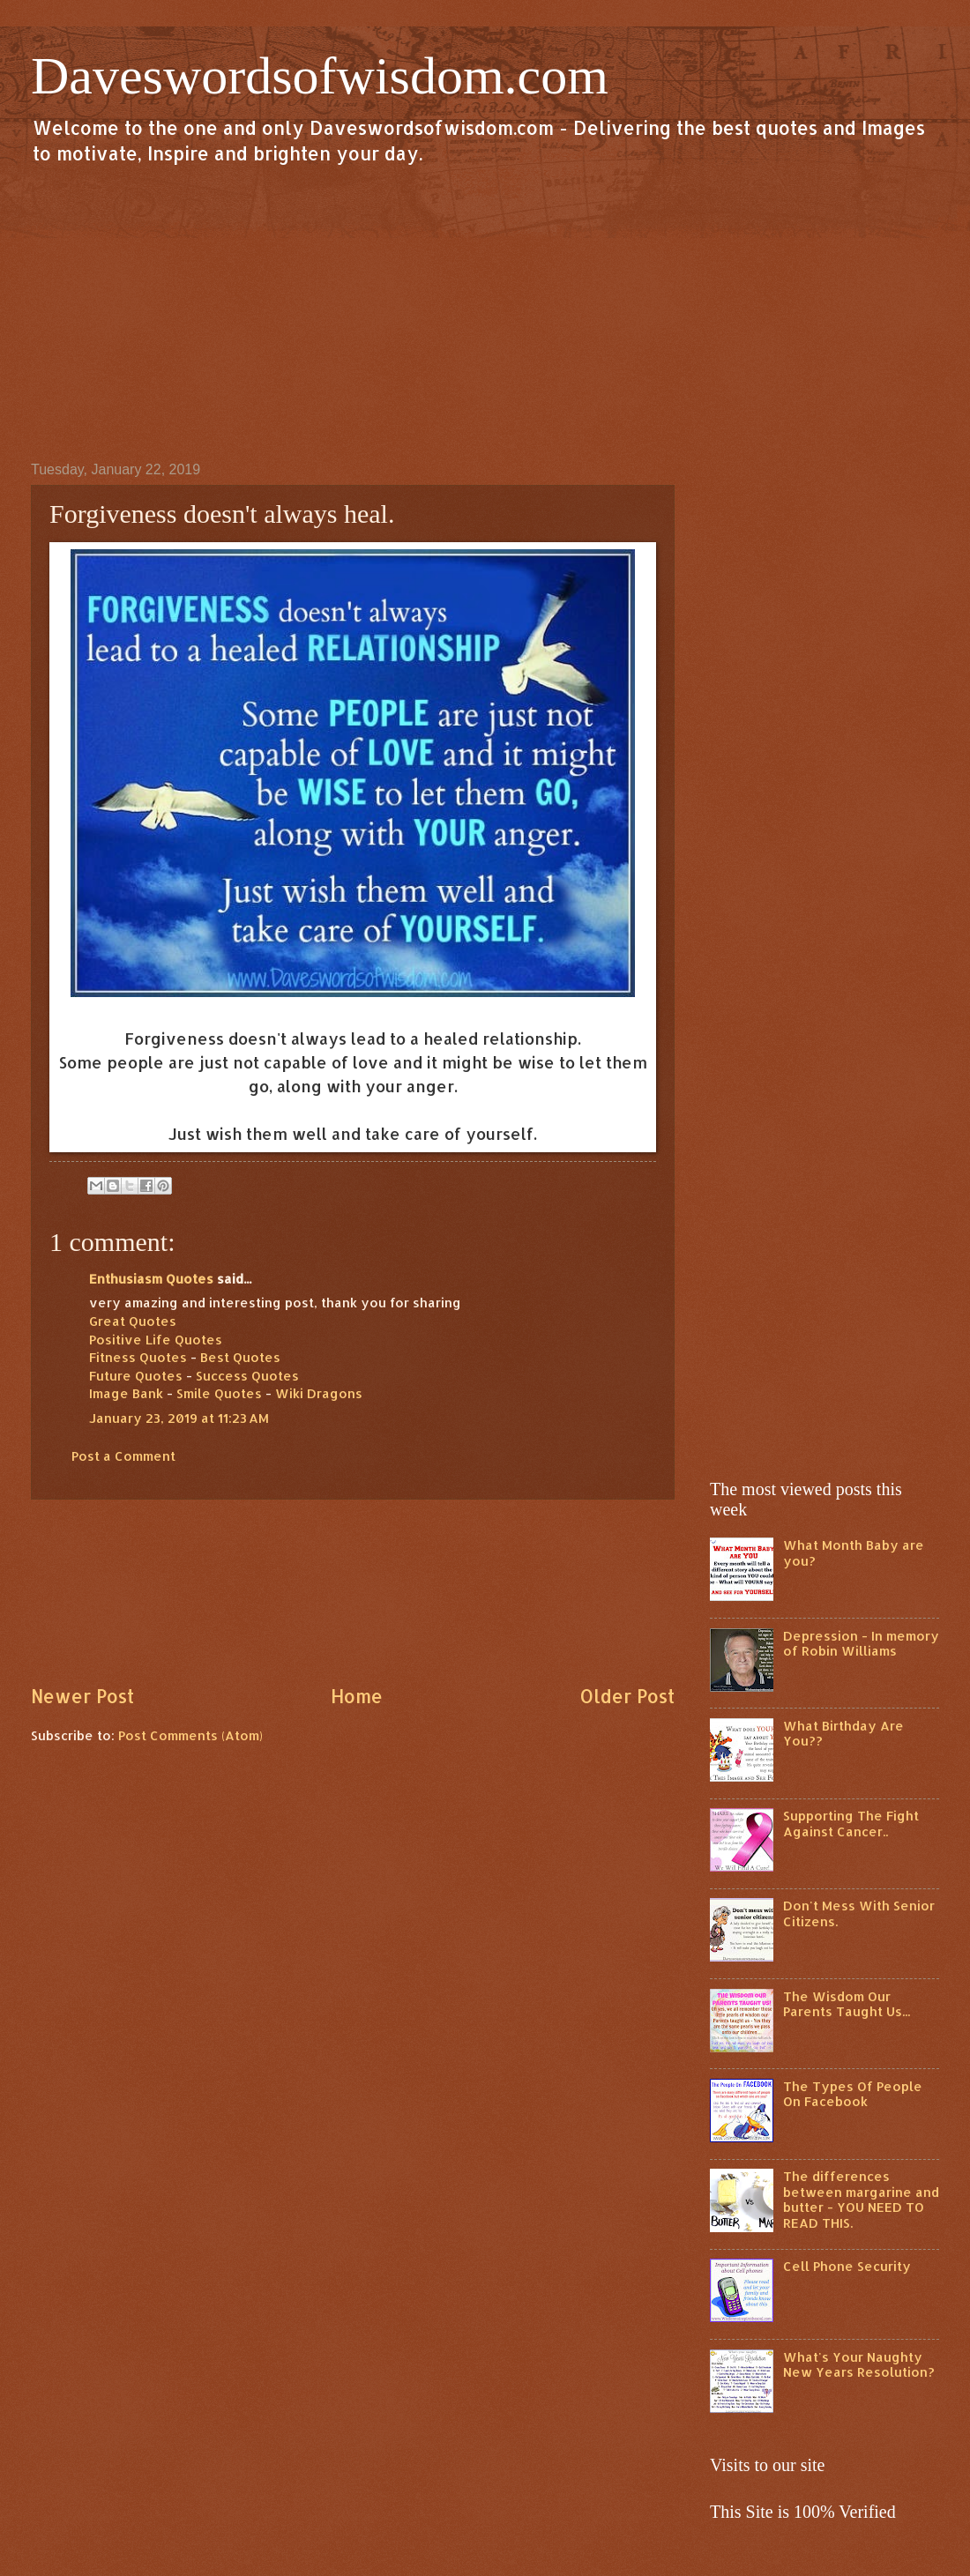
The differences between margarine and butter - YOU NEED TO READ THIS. (861, 2199)
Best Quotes (240, 1357)
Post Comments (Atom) (190, 1735)
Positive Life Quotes (155, 1339)
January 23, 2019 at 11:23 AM (179, 1418)
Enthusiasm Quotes (151, 1278)
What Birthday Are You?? (843, 1733)
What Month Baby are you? (853, 1553)
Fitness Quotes (138, 1357)
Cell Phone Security (847, 2266)
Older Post (627, 1696)
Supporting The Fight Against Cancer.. (851, 1823)
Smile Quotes (219, 1393)
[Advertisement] (485, 312)
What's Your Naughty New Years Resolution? (859, 2365)
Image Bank (126, 1393)
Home (357, 1696)
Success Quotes (247, 1375)
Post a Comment (123, 1456)
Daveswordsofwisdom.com (319, 76)
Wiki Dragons (318, 1393)
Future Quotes (136, 1375)
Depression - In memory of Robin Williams (861, 1643)
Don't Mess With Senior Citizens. (859, 1913)
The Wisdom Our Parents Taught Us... (846, 2004)
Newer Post (82, 1696)
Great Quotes (132, 1321)
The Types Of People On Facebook (852, 2094)
